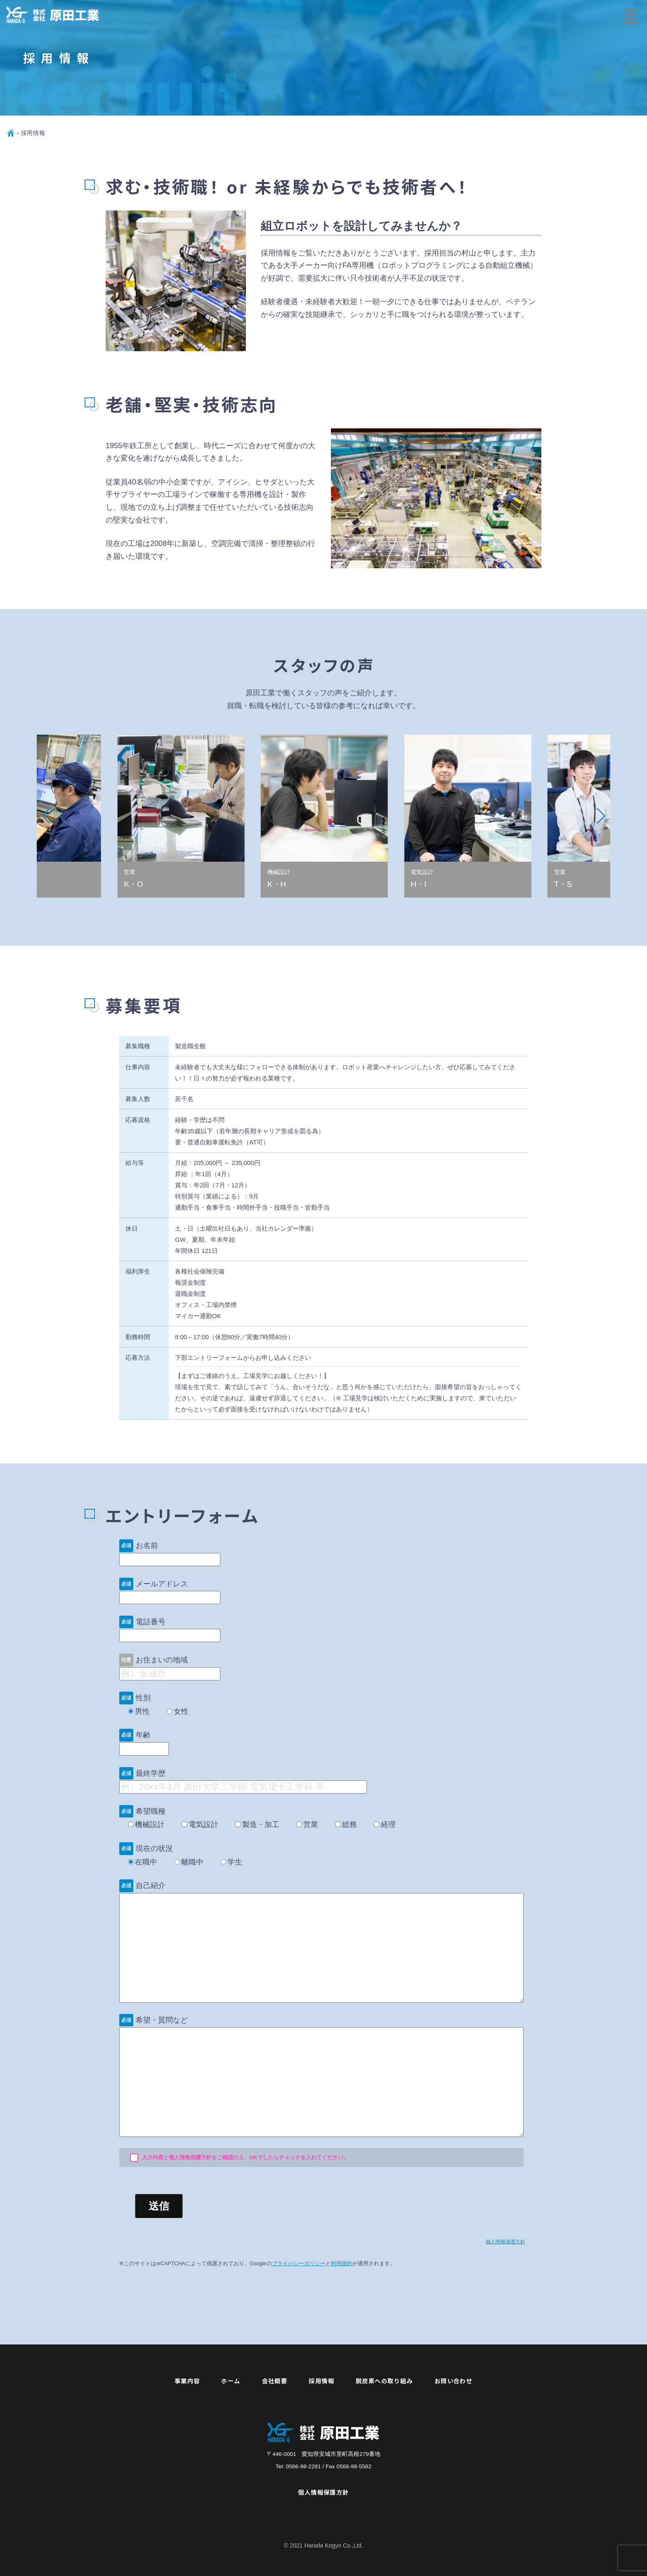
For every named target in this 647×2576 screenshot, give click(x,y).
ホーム (230, 2380)
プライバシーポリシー (299, 2263)
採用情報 (321, 2380)
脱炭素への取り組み (384, 2380)
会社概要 (275, 2380)
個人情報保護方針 (505, 2242)
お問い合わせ (453, 2380)
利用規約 (341, 2263)
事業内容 (187, 2380)
